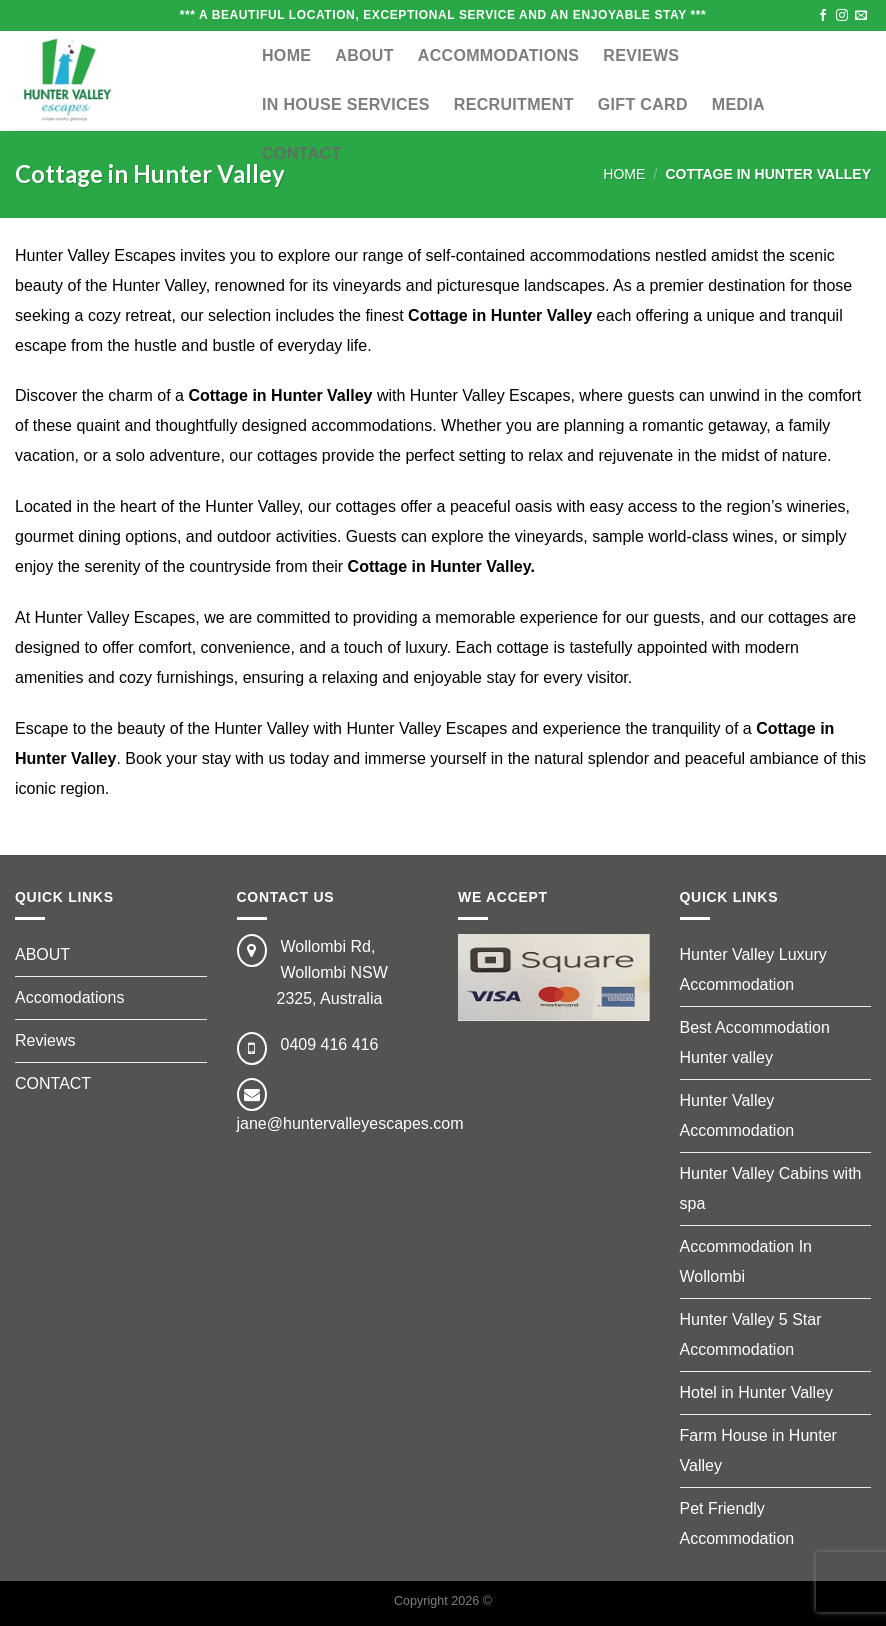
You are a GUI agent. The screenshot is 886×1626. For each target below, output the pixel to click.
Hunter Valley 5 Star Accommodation (751, 1334)
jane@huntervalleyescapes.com (350, 1123)
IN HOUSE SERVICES (346, 104)
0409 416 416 (330, 1044)
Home (286, 55)
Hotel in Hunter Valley (757, 1392)
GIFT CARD (643, 104)
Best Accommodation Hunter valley (755, 1042)
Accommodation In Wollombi (746, 1261)
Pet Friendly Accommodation (737, 1523)
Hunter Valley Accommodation (737, 1115)
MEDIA (738, 104)
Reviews (641, 55)
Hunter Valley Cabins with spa (771, 1188)
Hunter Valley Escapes (95, 255)
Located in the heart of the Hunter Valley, (159, 506)
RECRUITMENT (514, 104)
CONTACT (301, 153)
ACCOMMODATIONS (499, 55)
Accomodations (69, 997)
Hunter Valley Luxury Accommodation (753, 969)
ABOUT (364, 55)
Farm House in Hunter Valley (758, 1450)
